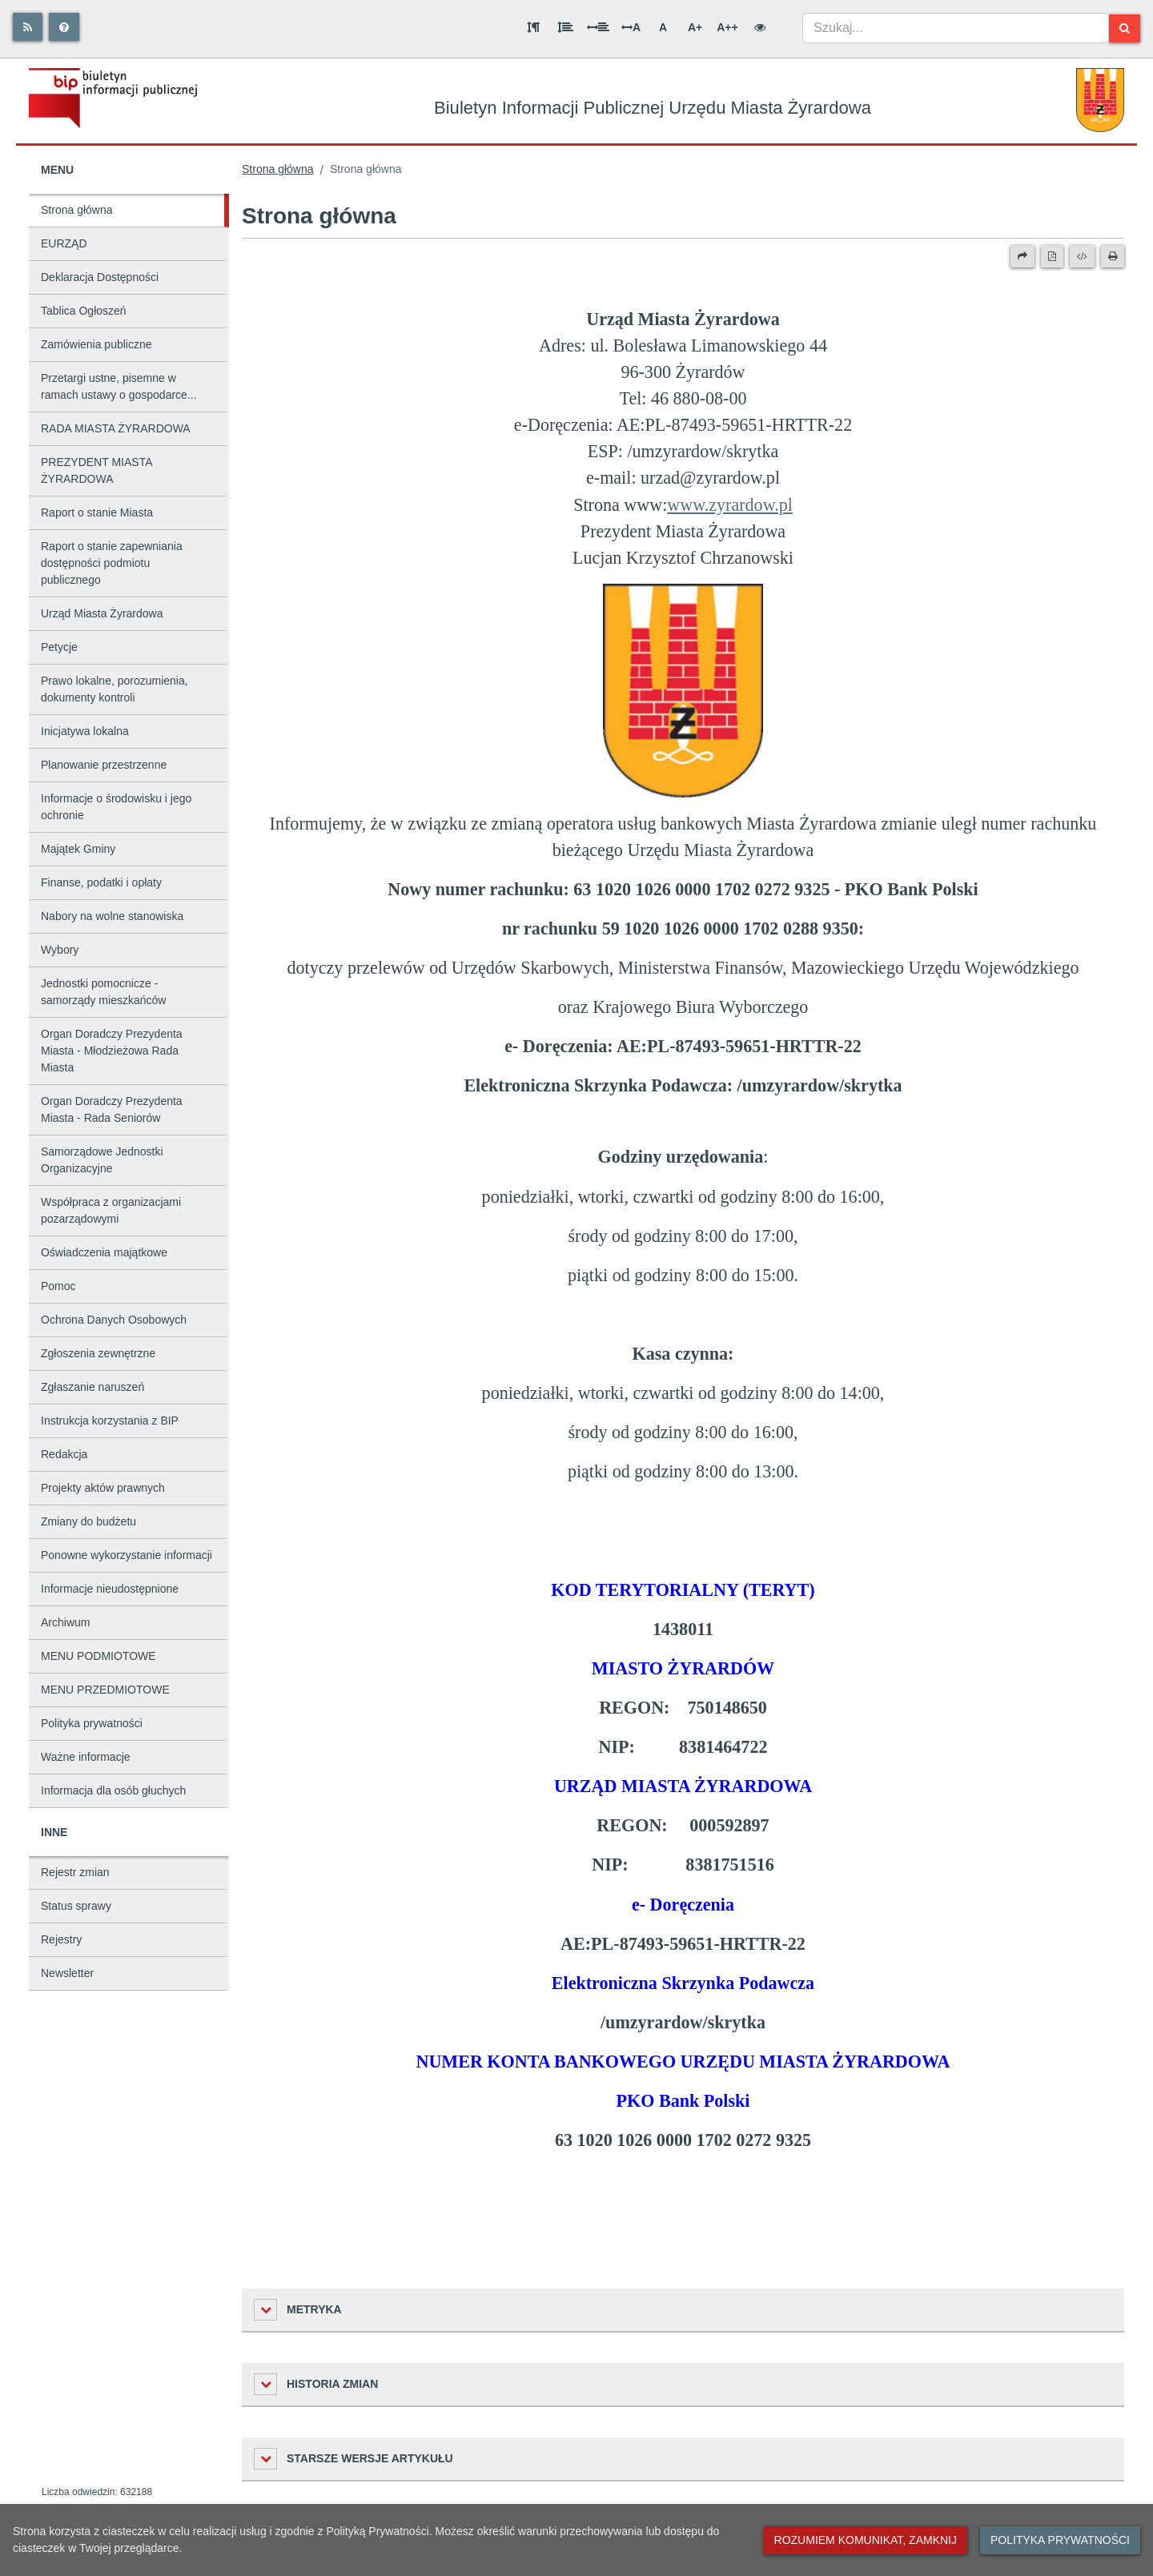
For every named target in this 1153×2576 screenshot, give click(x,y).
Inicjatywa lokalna (85, 731)
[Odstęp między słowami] (598, 27)
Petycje (59, 647)
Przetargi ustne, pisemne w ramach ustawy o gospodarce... (119, 386)
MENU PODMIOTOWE (98, 1656)
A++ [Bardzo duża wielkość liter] (727, 27)
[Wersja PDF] (1052, 256)
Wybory (59, 949)
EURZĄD (64, 243)
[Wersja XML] (1082, 256)
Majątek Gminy (78, 848)
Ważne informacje (86, 1756)
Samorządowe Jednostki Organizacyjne (102, 1160)
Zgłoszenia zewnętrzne (98, 1353)
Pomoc (58, 1286)
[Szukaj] (1124, 28)
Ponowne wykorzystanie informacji (126, 1555)
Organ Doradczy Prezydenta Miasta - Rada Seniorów (112, 1109)
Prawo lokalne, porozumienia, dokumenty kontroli (114, 689)
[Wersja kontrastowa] (760, 27)
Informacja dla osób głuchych (113, 1790)
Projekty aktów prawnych (103, 1487)
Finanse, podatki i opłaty (101, 882)
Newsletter (67, 1973)
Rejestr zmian (75, 1872)
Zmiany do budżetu (88, 1521)
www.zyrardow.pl (730, 505)
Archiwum (65, 1622)
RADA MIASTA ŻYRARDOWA (116, 428)
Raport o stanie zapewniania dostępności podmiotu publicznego (112, 563)
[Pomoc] (64, 27)
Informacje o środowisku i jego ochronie (116, 807)
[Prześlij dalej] (1022, 256)
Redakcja (64, 1454)
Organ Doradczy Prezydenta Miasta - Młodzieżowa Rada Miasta (112, 1050)
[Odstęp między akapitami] (533, 27)
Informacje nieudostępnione (110, 1588)
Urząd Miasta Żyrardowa (102, 613)
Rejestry (61, 1939)
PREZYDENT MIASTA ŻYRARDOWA (97, 470)
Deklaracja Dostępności (100, 277)
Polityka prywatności (92, 1723)
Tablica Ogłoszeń (84, 310)
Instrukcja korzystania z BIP (110, 1420)
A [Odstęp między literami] (631, 27)
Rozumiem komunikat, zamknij (865, 2540)
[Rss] (27, 27)
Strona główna (77, 209)
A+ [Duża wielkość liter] (695, 27)
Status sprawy (76, 1905)
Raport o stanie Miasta (97, 512)
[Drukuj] (1112, 256)
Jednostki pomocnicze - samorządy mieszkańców (103, 992)
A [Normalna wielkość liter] (663, 27)
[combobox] (955, 28)
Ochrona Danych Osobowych (114, 1319)
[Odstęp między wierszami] (565, 27)
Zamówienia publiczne (96, 344)
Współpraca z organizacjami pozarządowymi (111, 1210)
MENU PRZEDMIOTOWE (105, 1689)
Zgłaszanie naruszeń (92, 1386)
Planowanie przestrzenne (104, 764)
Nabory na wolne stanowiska (112, 916)
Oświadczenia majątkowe (104, 1252)
